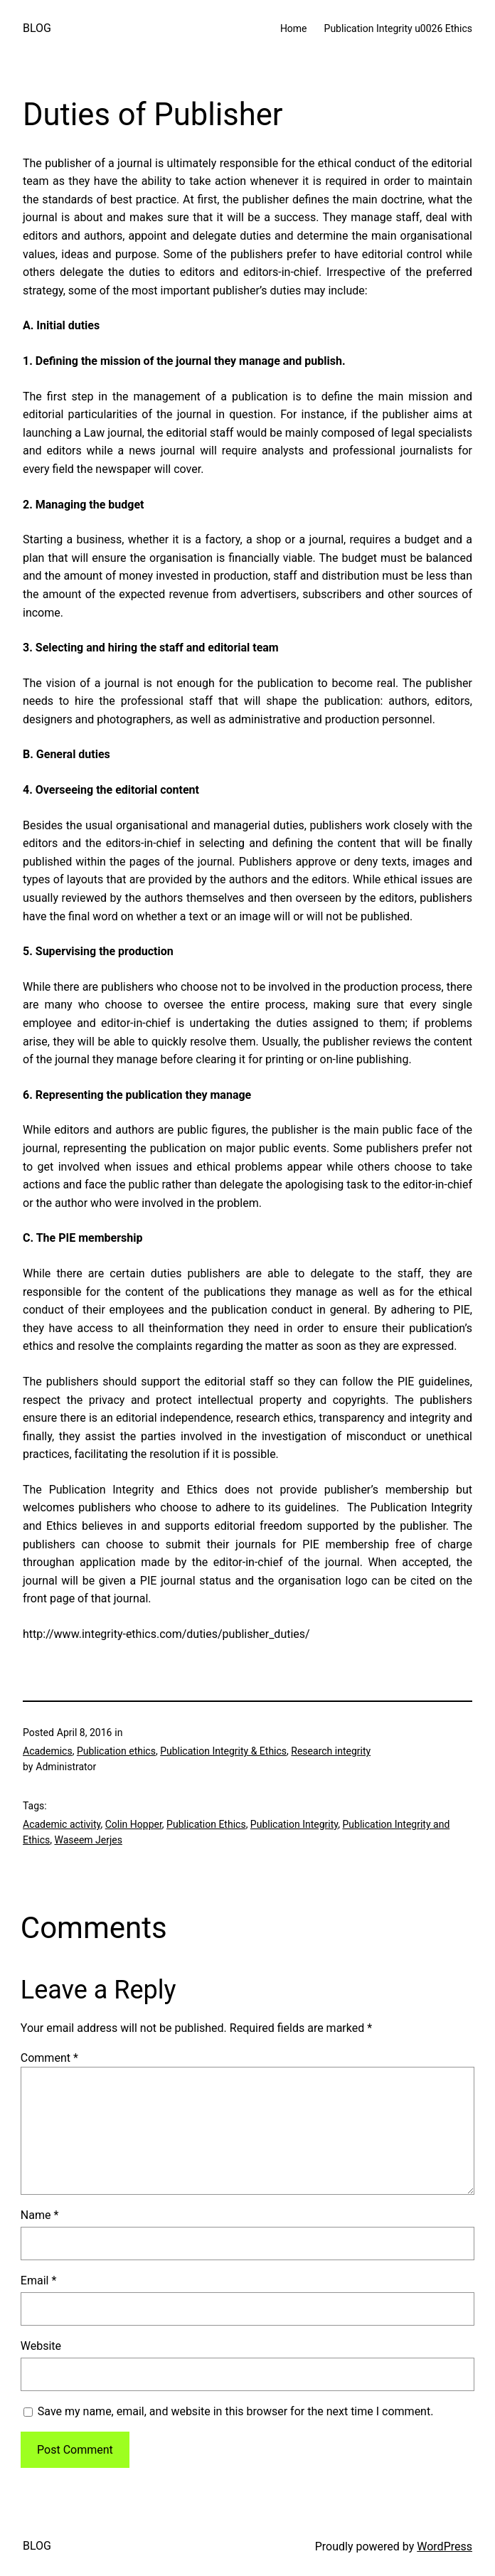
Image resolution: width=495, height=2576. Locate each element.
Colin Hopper (133, 1824)
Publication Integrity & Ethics (223, 1751)
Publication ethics (116, 1751)
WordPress (444, 2546)
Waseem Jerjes (88, 1840)
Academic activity (61, 1824)
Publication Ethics (206, 1824)
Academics (48, 1751)
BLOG (37, 28)
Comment (49, 2058)
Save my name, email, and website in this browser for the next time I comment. (236, 2411)
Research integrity (331, 1751)
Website (41, 2346)
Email (38, 2280)
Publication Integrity (294, 1824)
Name (40, 2215)
